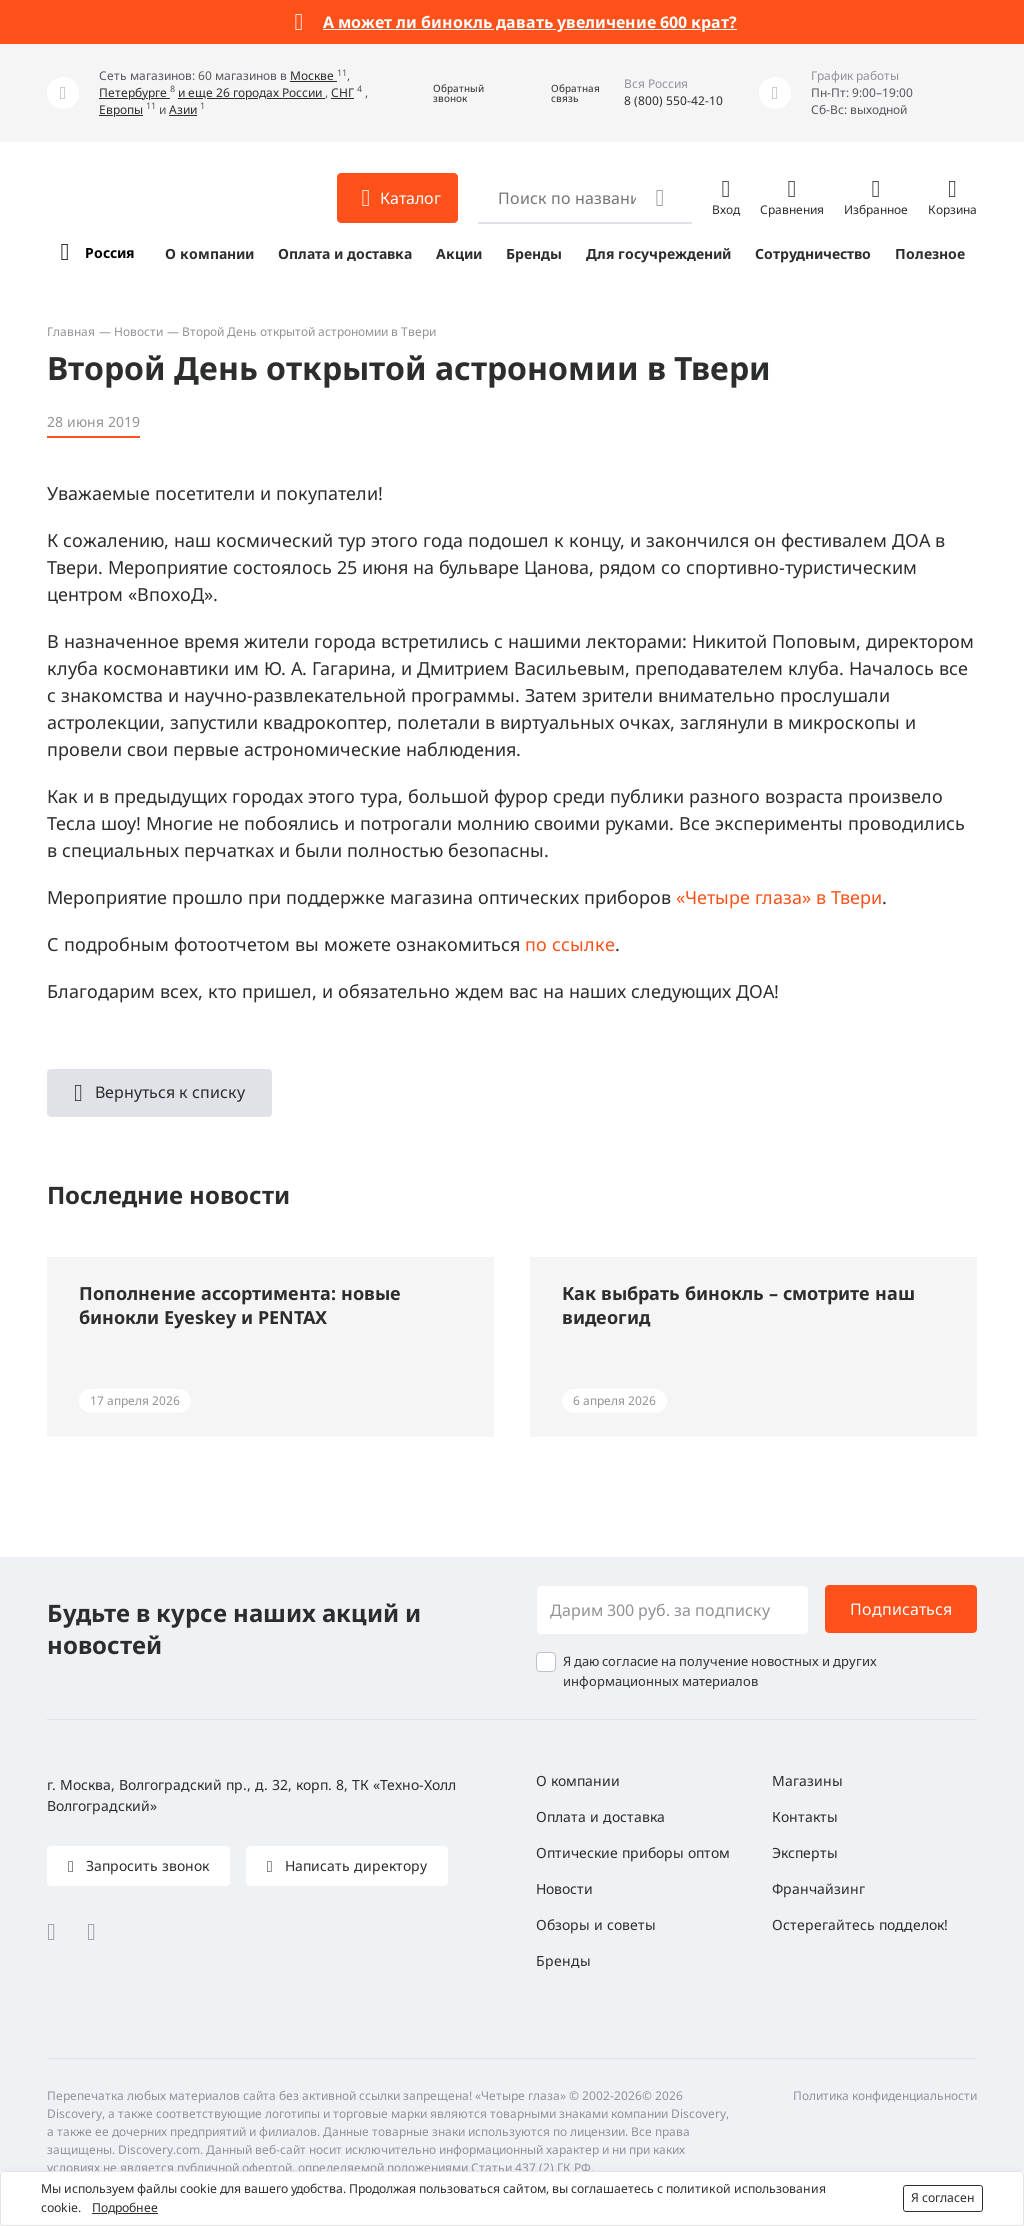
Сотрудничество (813, 253)
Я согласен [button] (943, 2197)
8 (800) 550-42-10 (673, 100)
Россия (109, 252)
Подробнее (125, 2207)
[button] (444, 93)
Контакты (805, 1816)
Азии (183, 109)
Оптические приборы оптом (633, 1852)
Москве (313, 75)
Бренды (534, 253)
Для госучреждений (658, 253)
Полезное (930, 253)
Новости (138, 331)
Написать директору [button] (354, 1865)
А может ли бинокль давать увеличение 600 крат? (530, 22)
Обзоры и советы (596, 1924)
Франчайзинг (818, 1888)
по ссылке (570, 944)
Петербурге (134, 92)
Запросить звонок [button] (145, 1865)
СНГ (342, 92)
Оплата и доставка (345, 253)
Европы (121, 109)
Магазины (807, 1780)
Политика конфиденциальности (885, 2095)
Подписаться (901, 1609)
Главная (71, 331)
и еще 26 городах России (251, 92)
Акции (459, 253)
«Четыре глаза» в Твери (779, 897)
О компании (209, 253)
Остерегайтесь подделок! (860, 1924)
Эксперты (805, 1852)
